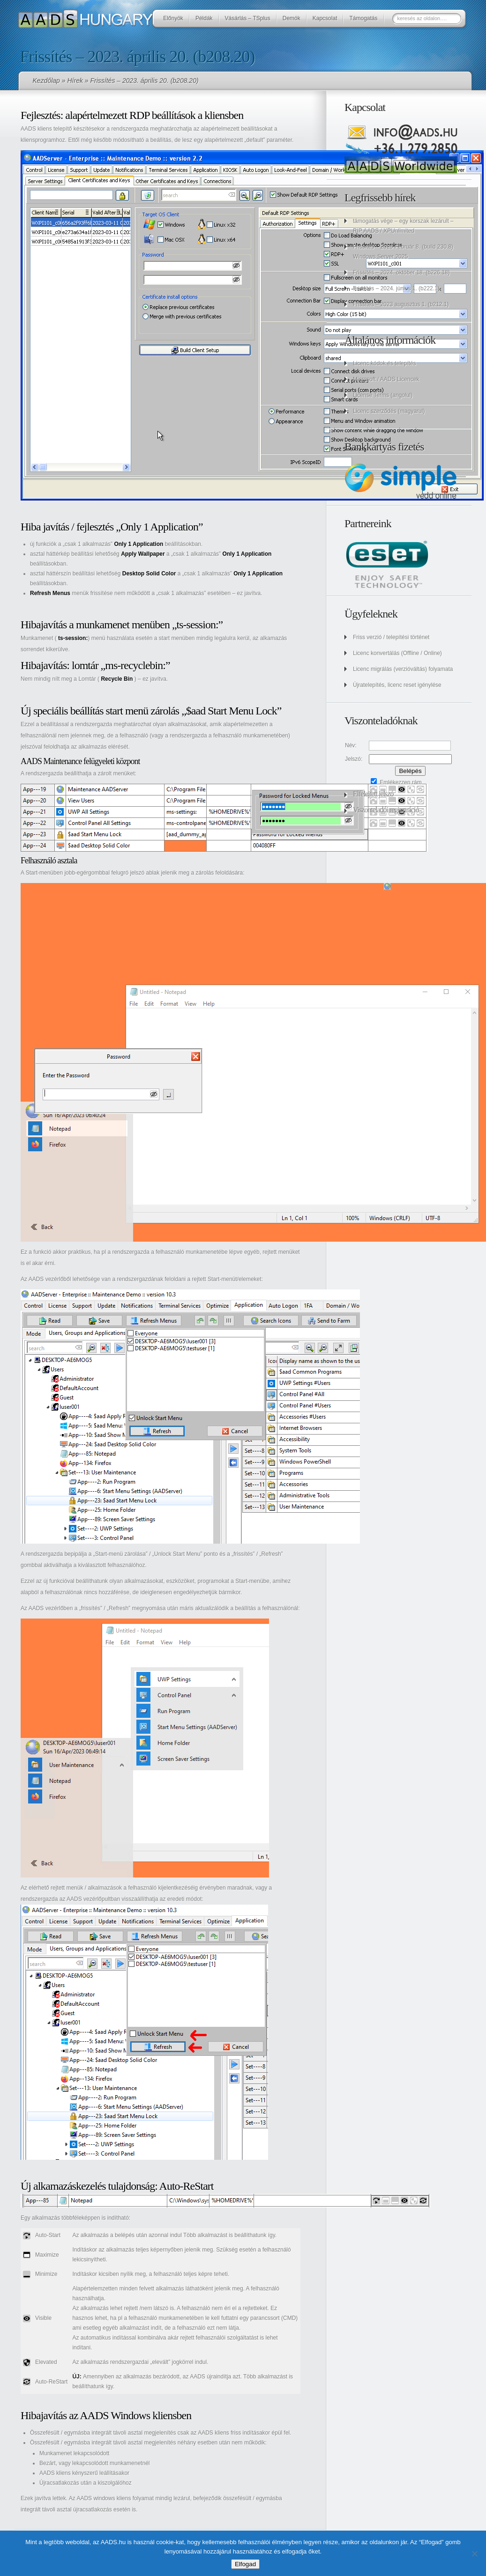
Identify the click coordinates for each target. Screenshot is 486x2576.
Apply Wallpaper (143, 554)
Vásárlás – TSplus (247, 18)
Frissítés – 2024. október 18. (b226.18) (401, 272)
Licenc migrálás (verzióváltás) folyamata (403, 669)
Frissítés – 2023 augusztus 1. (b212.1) (401, 304)
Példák (204, 18)
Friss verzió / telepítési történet (391, 637)
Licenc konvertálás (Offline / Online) (397, 653)
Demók (291, 18)
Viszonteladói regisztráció (386, 810)
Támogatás (363, 18)
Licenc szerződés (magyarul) (389, 411)
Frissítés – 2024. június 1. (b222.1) (396, 288)
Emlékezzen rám (396, 782)
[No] (474, 2553)
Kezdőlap (46, 80)
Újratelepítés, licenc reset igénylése (397, 685)
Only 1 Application (138, 544)
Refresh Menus (50, 593)
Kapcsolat (325, 18)
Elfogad (245, 2564)
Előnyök (173, 18)
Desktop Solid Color (149, 573)
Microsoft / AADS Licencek (386, 379)
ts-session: (73, 638)
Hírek (74, 80)
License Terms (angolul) (382, 395)
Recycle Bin (117, 679)
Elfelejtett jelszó (373, 794)
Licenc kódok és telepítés (384, 363)
